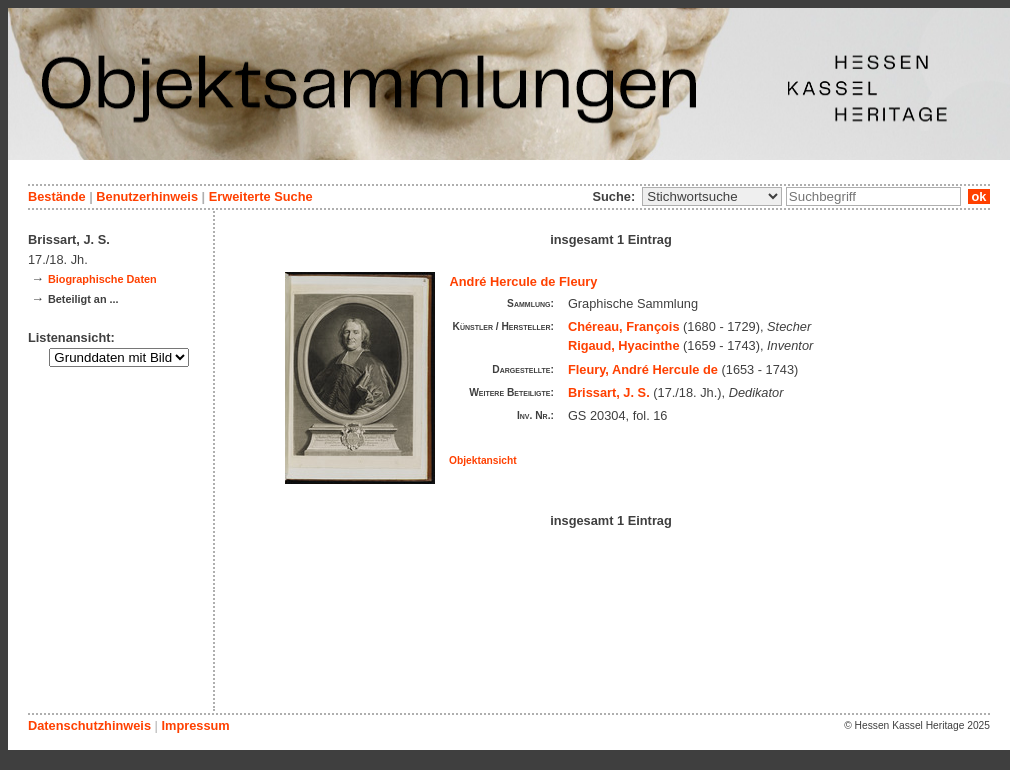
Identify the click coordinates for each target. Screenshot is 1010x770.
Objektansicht (483, 460)
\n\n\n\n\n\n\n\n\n (712, 196)
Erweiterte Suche (261, 196)
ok (979, 196)
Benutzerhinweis (147, 196)
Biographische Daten (102, 279)
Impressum (195, 725)
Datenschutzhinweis (89, 725)
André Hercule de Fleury (524, 281)
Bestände (57, 196)
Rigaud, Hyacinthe (624, 345)
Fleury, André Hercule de (643, 369)
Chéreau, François (624, 326)
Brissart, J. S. (609, 392)
